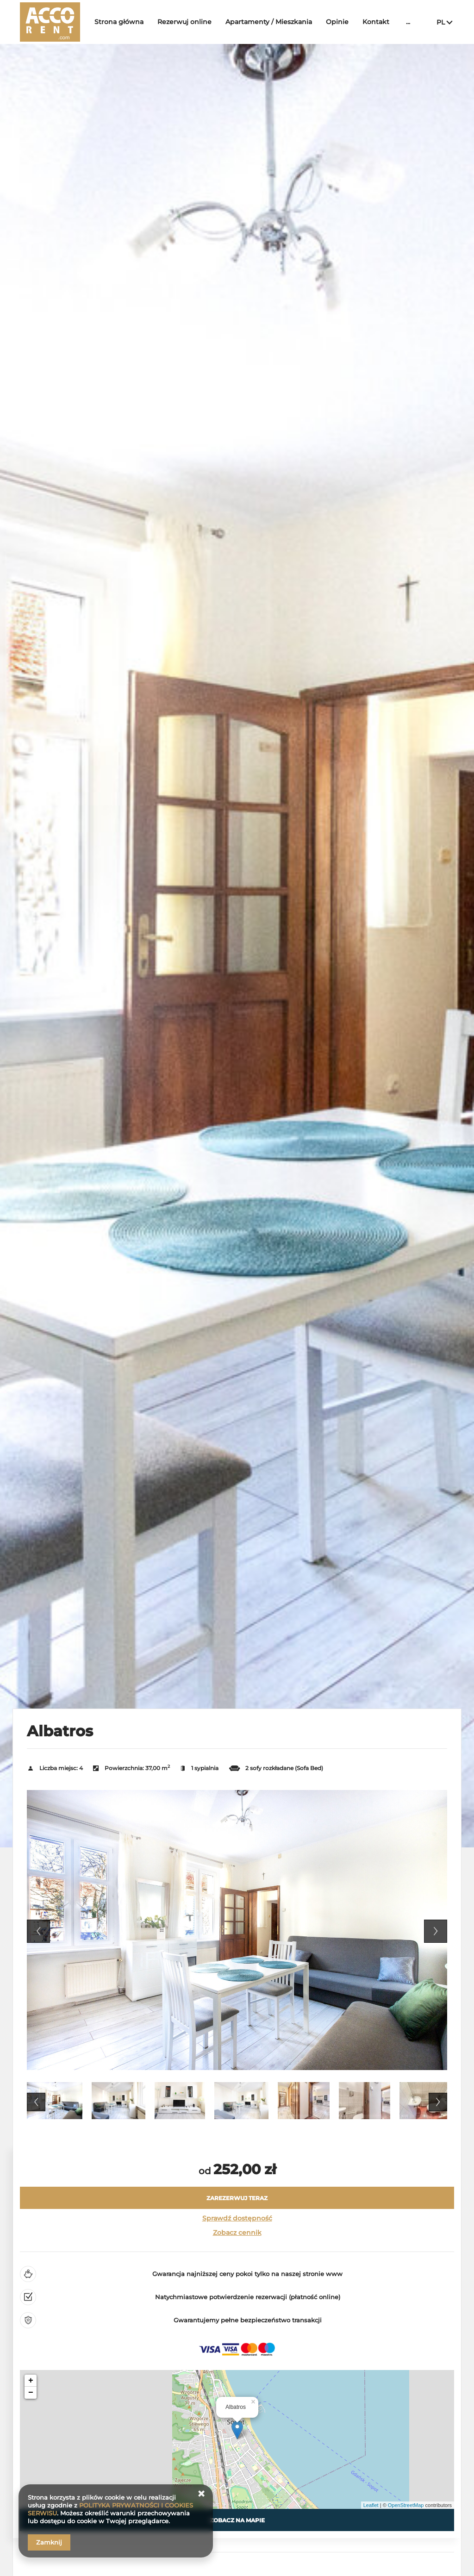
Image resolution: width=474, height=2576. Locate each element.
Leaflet (371, 2505)
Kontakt (375, 22)
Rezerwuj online (184, 22)
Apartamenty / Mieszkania (268, 22)
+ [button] (30, 2380)
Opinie (337, 22)
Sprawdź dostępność (237, 2218)
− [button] (30, 2392)
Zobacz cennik (237, 2232)
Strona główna (118, 22)
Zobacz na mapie (237, 2520)
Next (435, 1931)
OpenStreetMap (406, 2505)
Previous (38, 1931)
